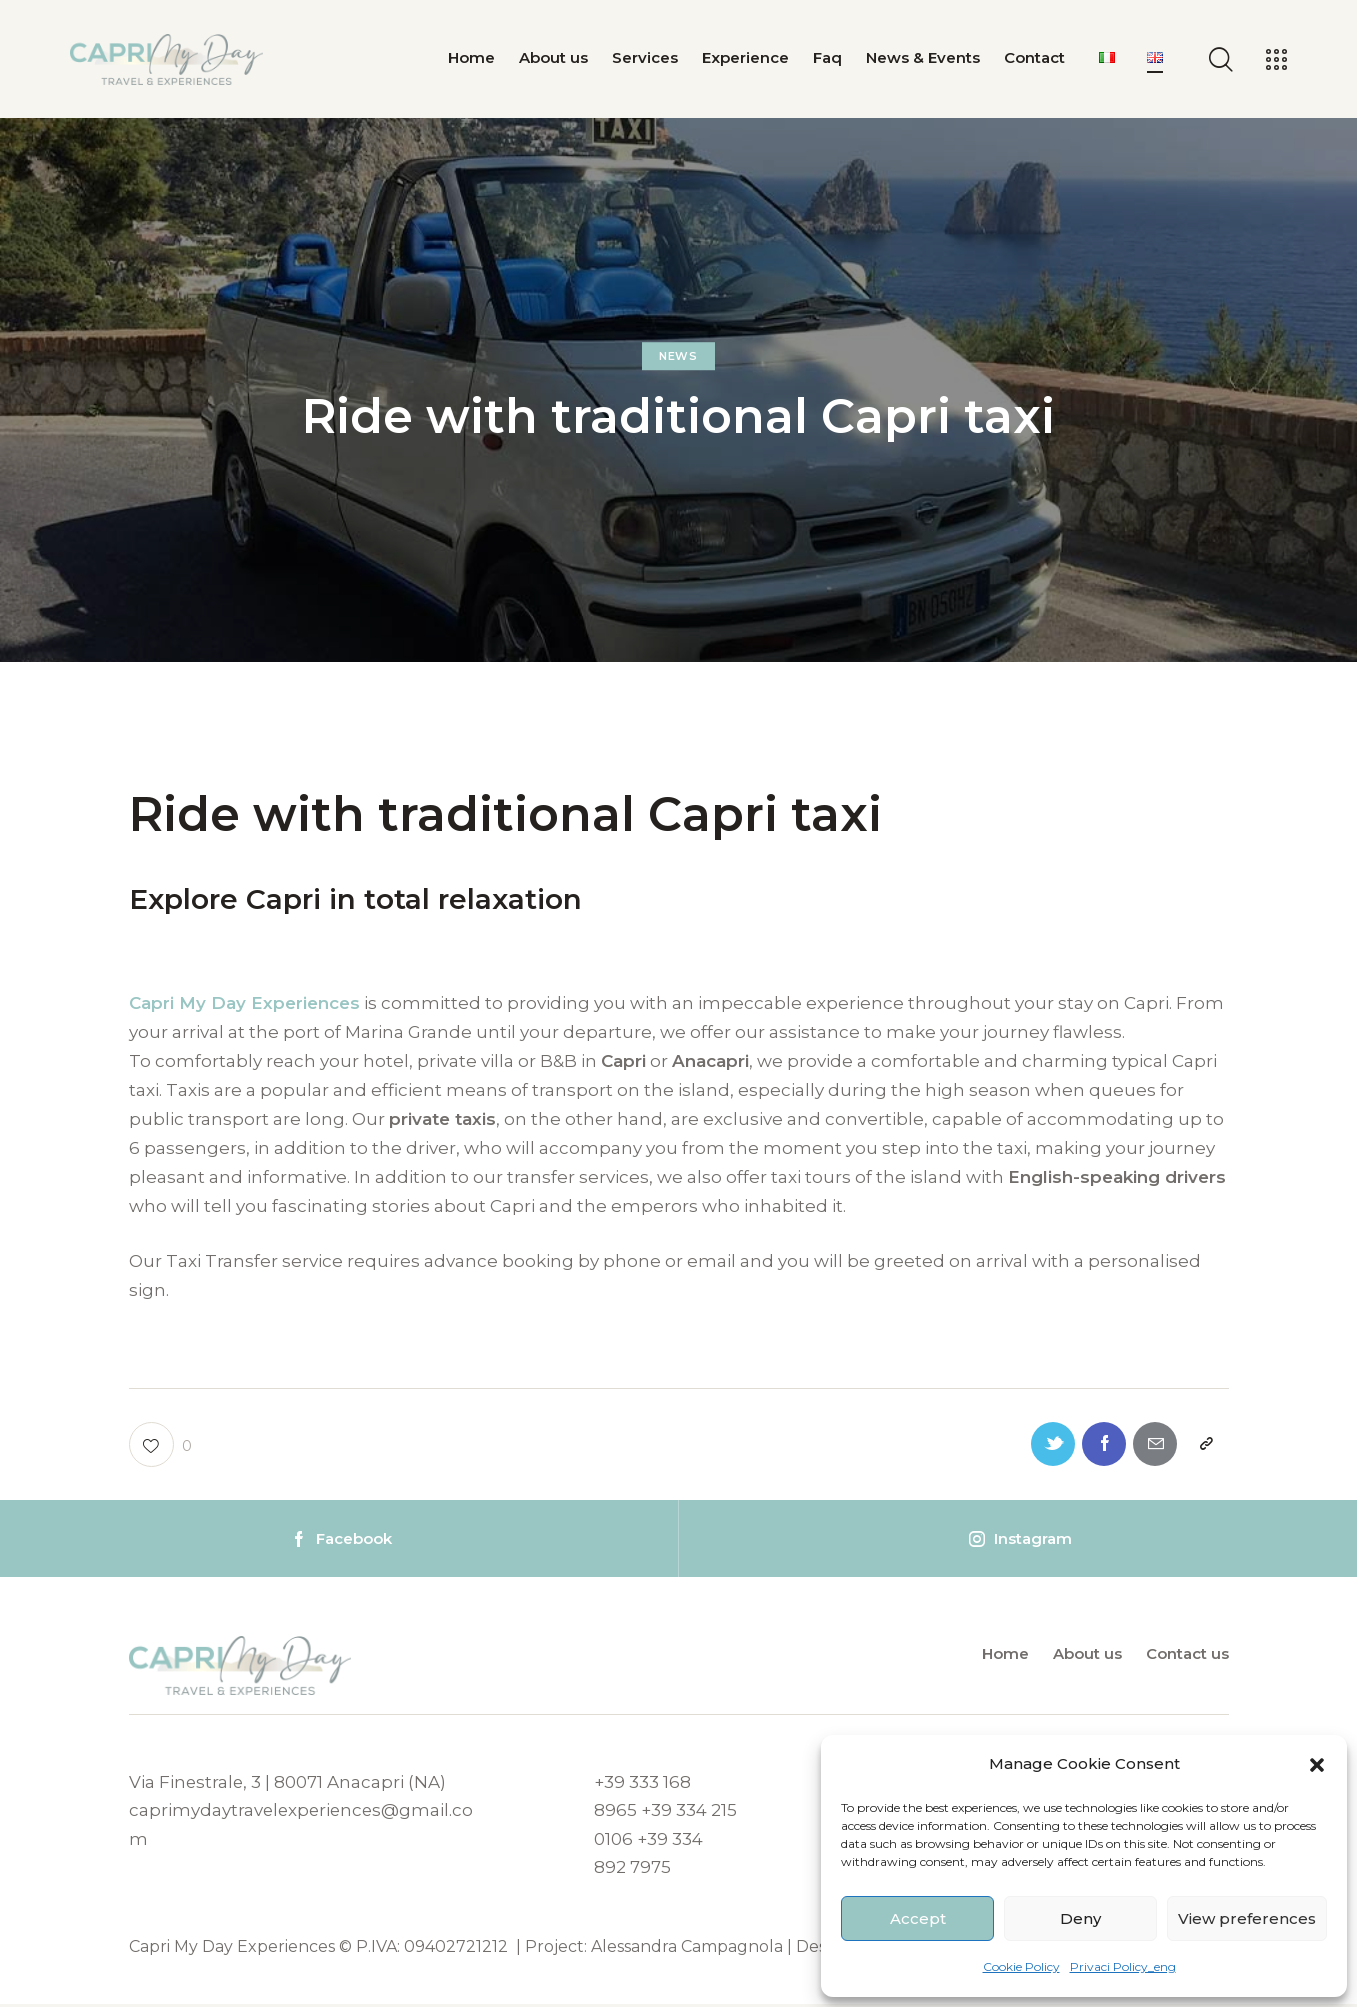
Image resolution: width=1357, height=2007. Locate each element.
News (678, 357)
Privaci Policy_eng (1123, 1966)
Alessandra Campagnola (687, 1949)
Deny (1080, 1918)
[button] (1317, 1765)
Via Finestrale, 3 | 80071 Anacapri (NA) (288, 1785)
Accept (918, 1918)
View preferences (1247, 1918)
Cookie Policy (1021, 1966)
